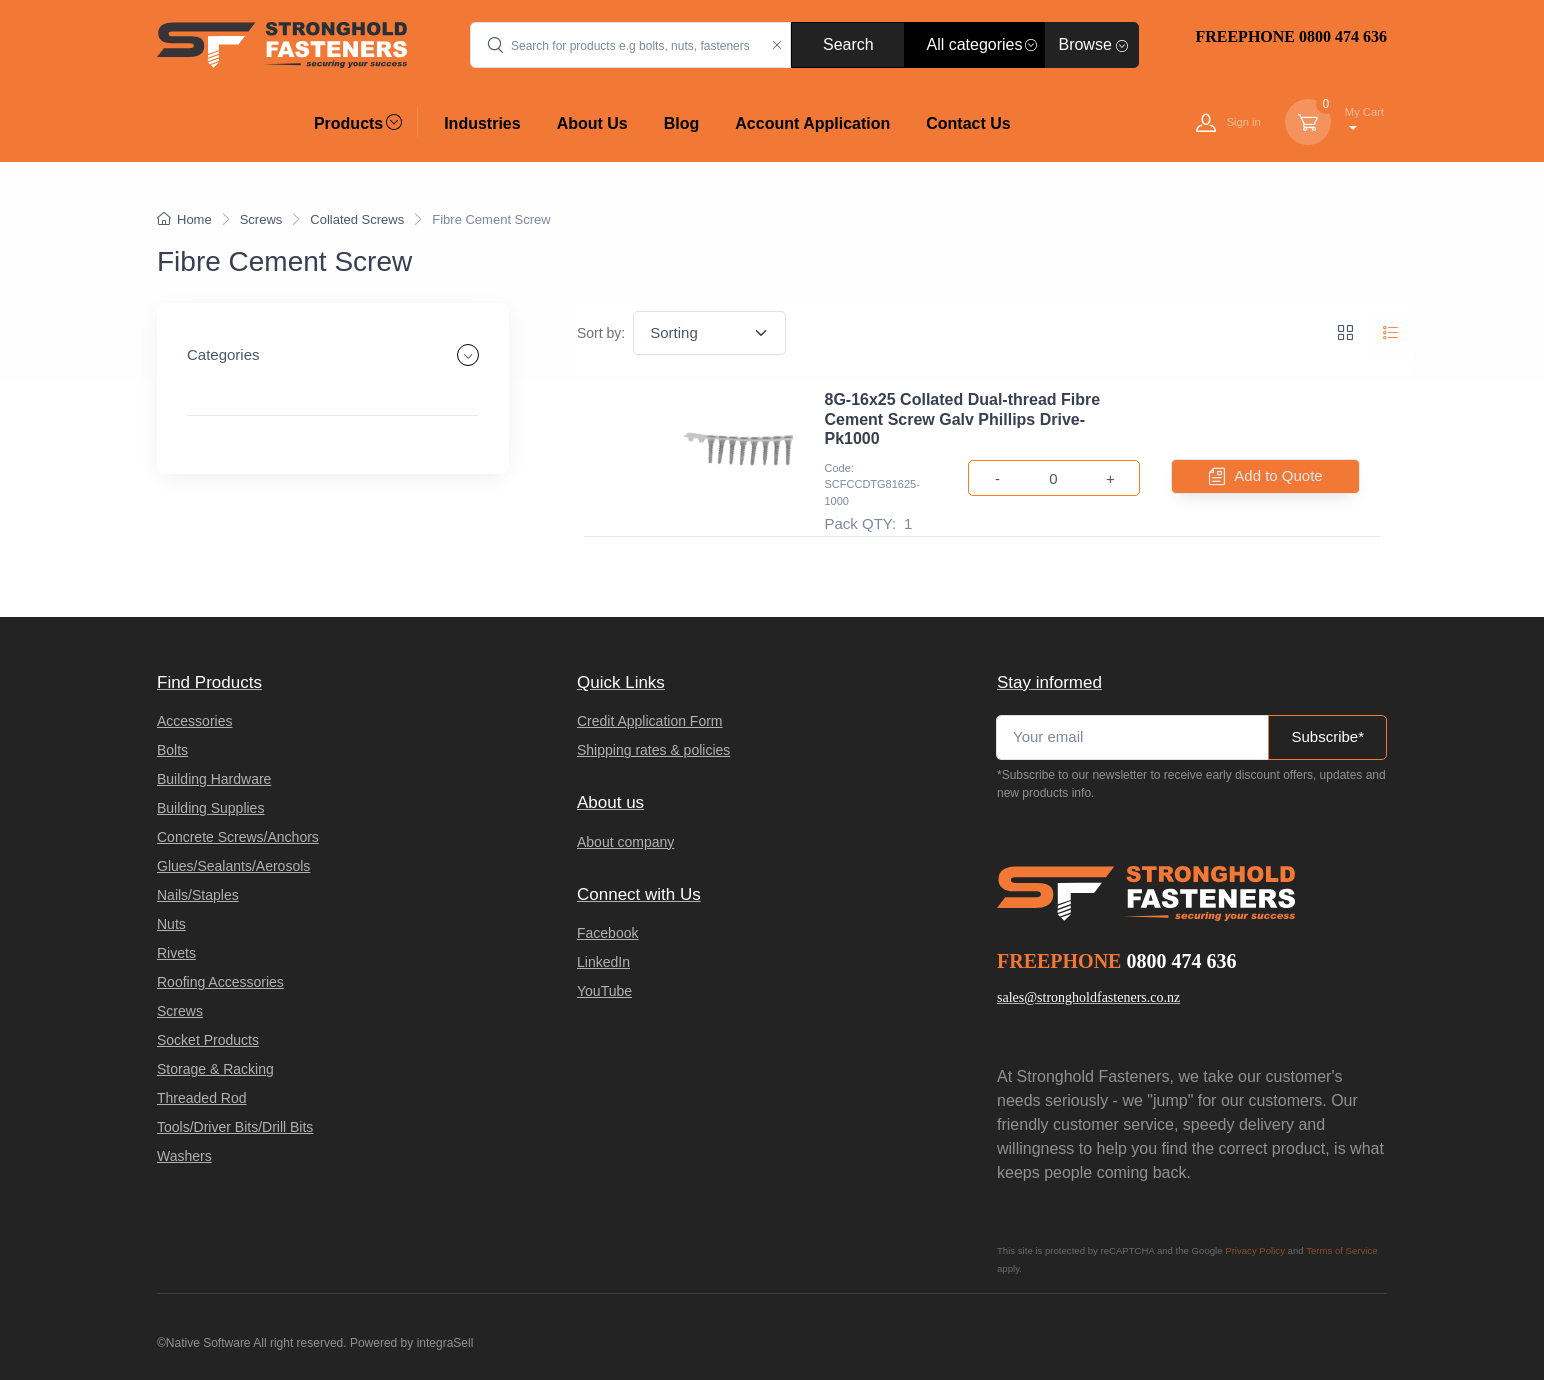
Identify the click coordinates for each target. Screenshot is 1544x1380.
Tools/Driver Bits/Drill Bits (235, 1127)
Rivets (176, 953)
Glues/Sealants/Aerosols (233, 866)
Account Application (812, 123)
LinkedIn (603, 962)
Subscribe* (1327, 736)
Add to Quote (1265, 476)
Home (184, 219)
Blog (682, 123)
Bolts (172, 750)
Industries (482, 123)
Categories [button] (223, 354)
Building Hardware (214, 779)
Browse (1093, 44)
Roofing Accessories (220, 982)
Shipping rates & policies (653, 750)
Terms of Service (1341, 1250)
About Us (592, 123)
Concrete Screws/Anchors (238, 837)
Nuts (171, 924)
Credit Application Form (650, 721)
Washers (184, 1156)
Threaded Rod (202, 1098)
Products (358, 123)
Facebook (607, 933)
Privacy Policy (1255, 1250)
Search (848, 44)
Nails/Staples (198, 895)
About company (625, 842)
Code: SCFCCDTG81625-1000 (872, 484)
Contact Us (968, 123)
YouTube (604, 991)
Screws (261, 219)
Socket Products (208, 1040)
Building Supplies (210, 808)
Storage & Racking (215, 1069)
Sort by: (601, 333)
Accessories (194, 721)
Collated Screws (357, 219)
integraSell (445, 1343)
